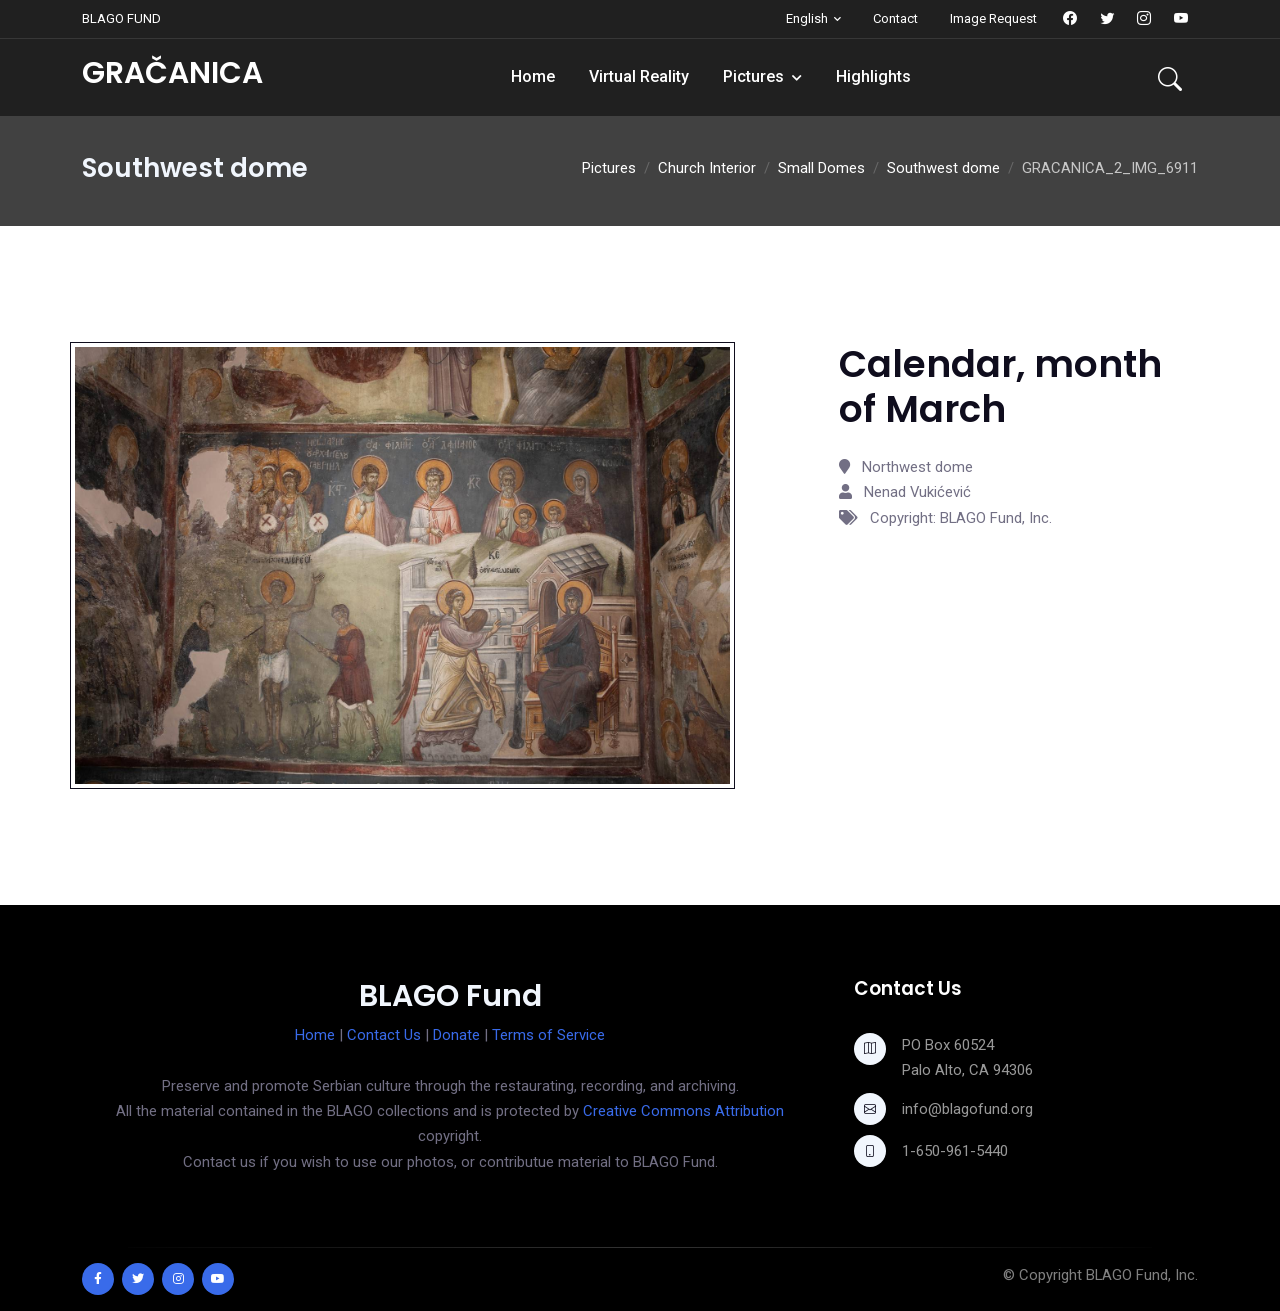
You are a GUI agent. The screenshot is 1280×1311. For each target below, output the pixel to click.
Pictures (753, 76)
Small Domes (821, 168)
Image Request (993, 18)
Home (533, 76)
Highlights (873, 76)
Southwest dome (943, 168)
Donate (456, 1035)
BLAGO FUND (121, 18)
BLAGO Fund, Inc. (1142, 1275)
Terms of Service (548, 1035)
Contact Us (384, 1035)
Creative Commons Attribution (683, 1111)
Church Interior (707, 168)
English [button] (807, 18)
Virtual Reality (639, 76)
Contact (895, 18)
